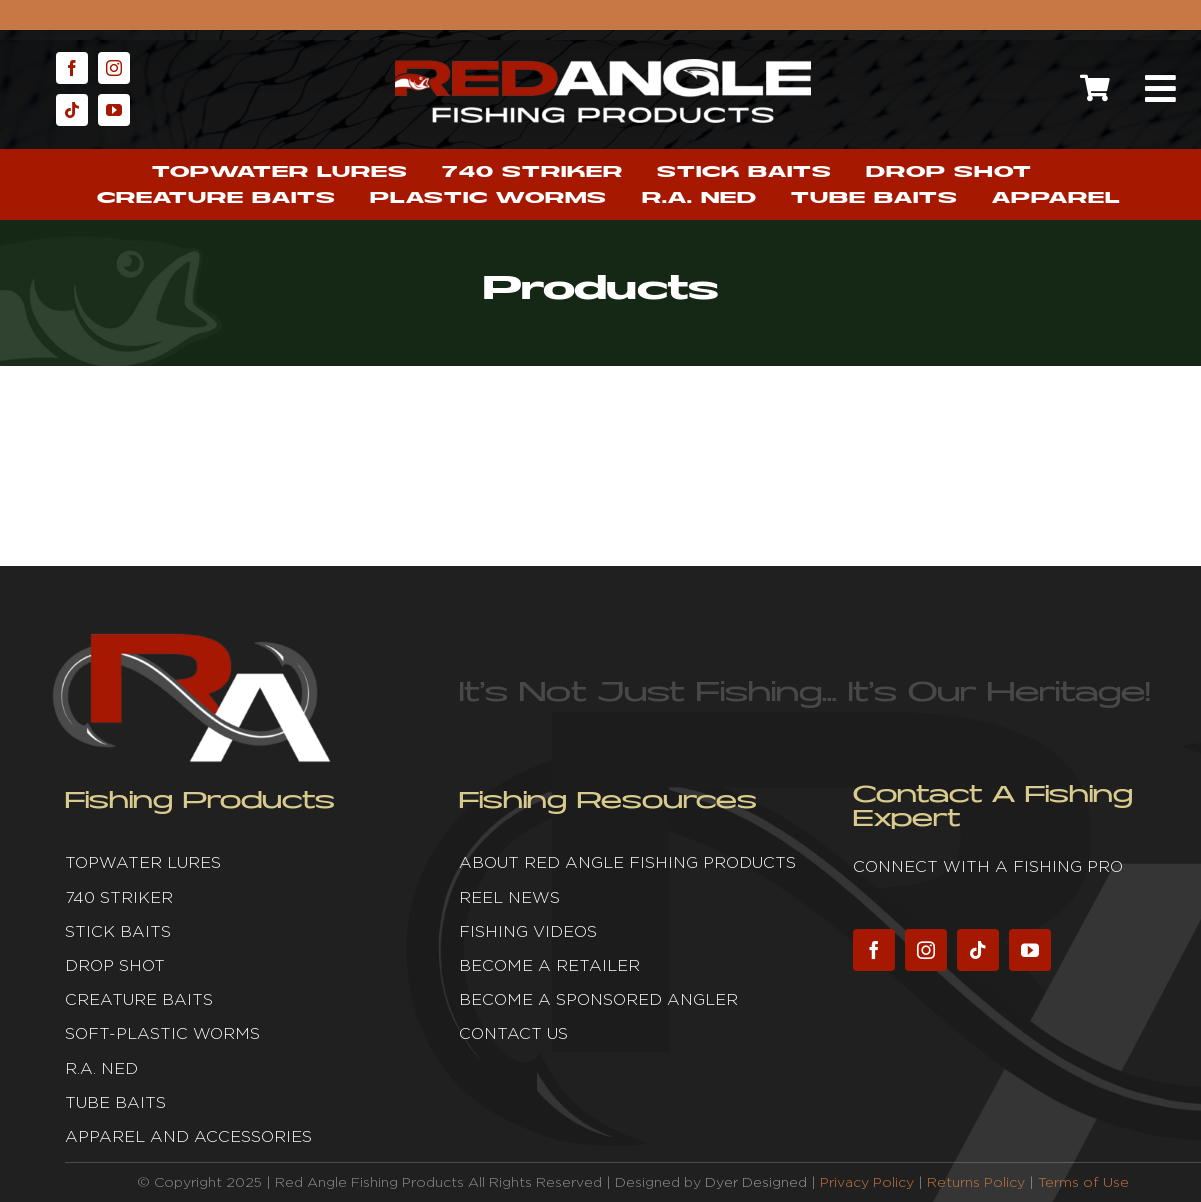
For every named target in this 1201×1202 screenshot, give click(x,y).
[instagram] (114, 68)
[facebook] (72, 68)
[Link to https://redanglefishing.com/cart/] (1095, 88)
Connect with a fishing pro (988, 866)
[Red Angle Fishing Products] (603, 68)
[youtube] (114, 110)
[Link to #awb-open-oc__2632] (1161, 89)
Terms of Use (1083, 1182)
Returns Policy (976, 1182)
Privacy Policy (867, 1182)
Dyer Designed (756, 1182)
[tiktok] (72, 110)
